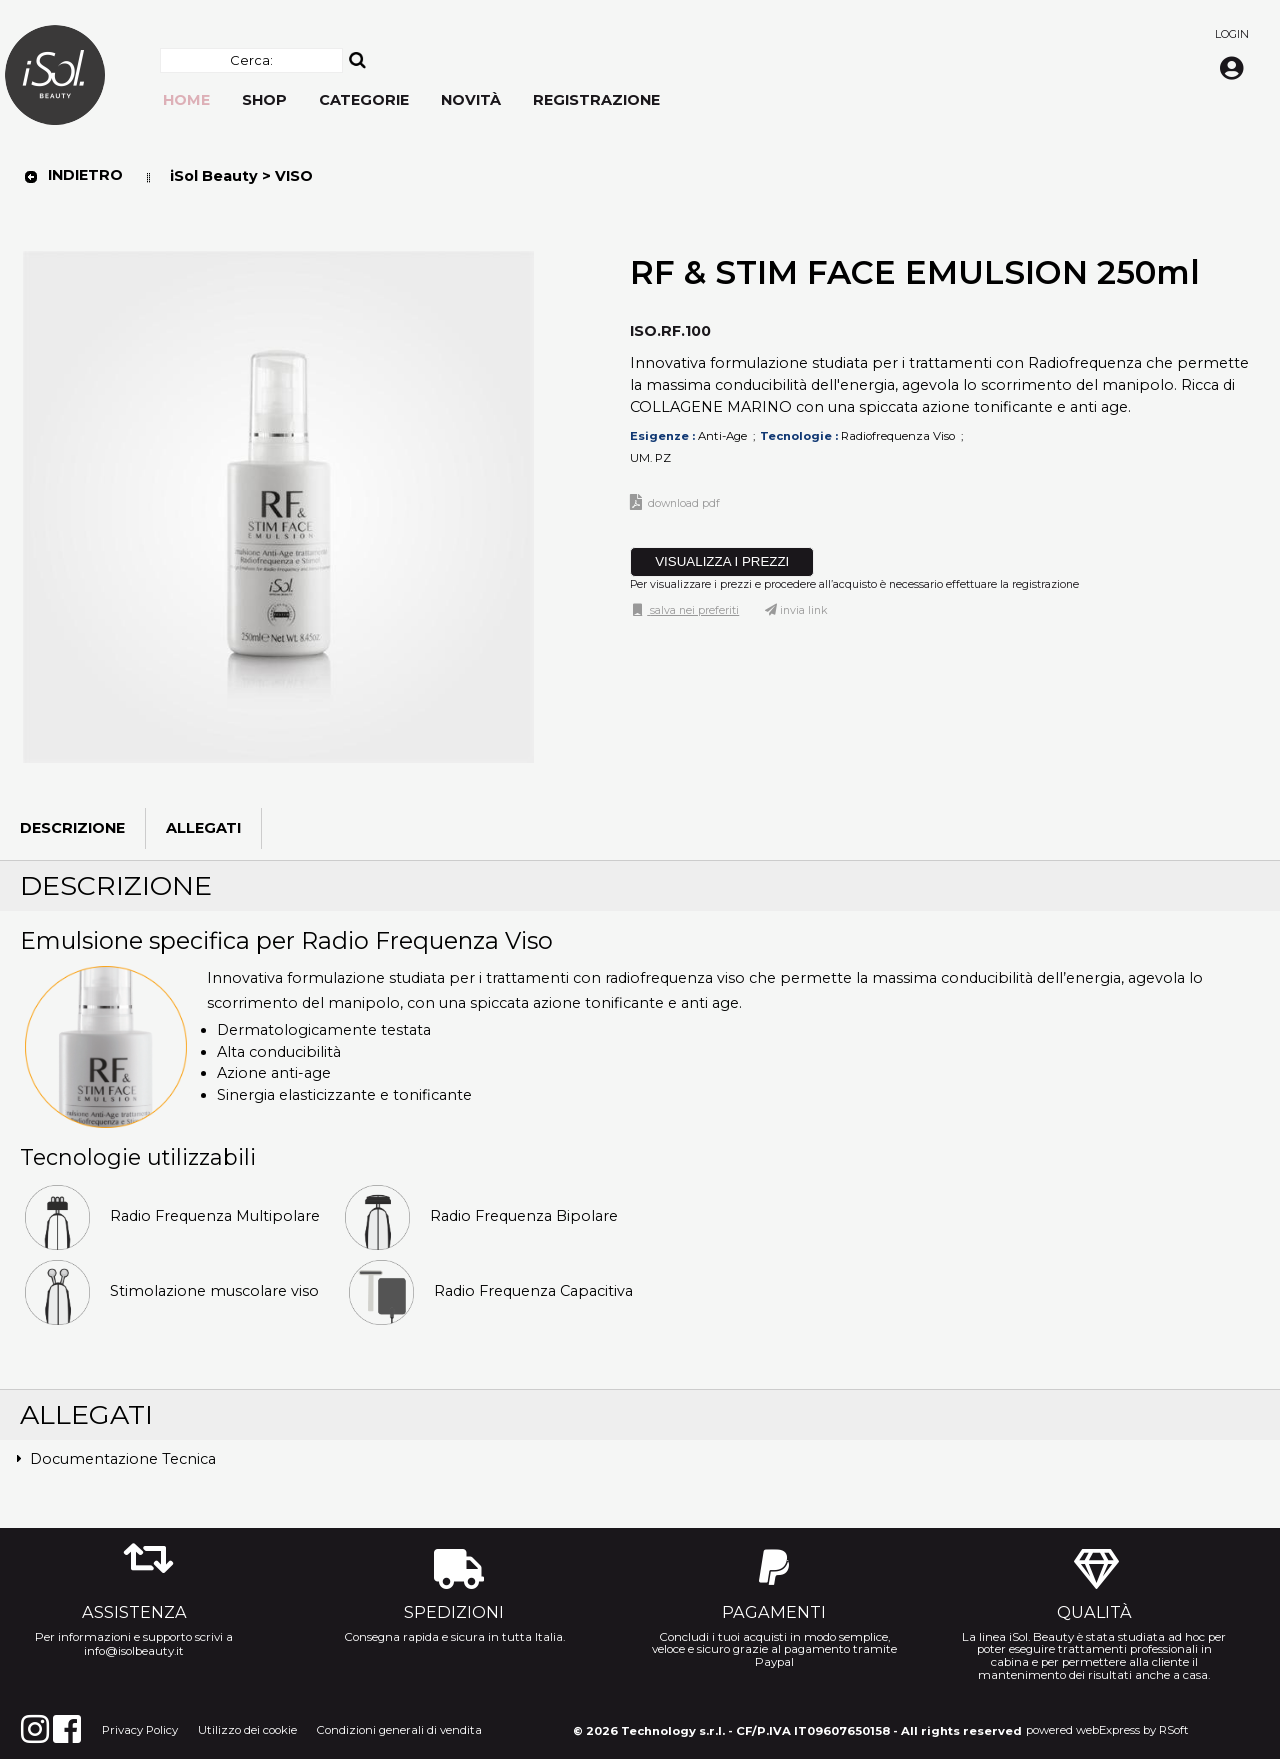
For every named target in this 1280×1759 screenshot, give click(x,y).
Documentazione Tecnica (123, 1459)
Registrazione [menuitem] (596, 100)
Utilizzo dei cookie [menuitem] (247, 1730)
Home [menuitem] (186, 100)
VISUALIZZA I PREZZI (722, 561)
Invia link (804, 610)
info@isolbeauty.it (134, 1651)
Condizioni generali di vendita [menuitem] (399, 1730)
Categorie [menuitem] (364, 100)
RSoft (1174, 1730)
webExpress (1108, 1730)
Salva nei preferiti (693, 610)
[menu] (411, 90)
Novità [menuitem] (471, 100)
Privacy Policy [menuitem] (140, 1730)
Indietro (73, 175)
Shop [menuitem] (264, 100)
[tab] (640, 1460)
